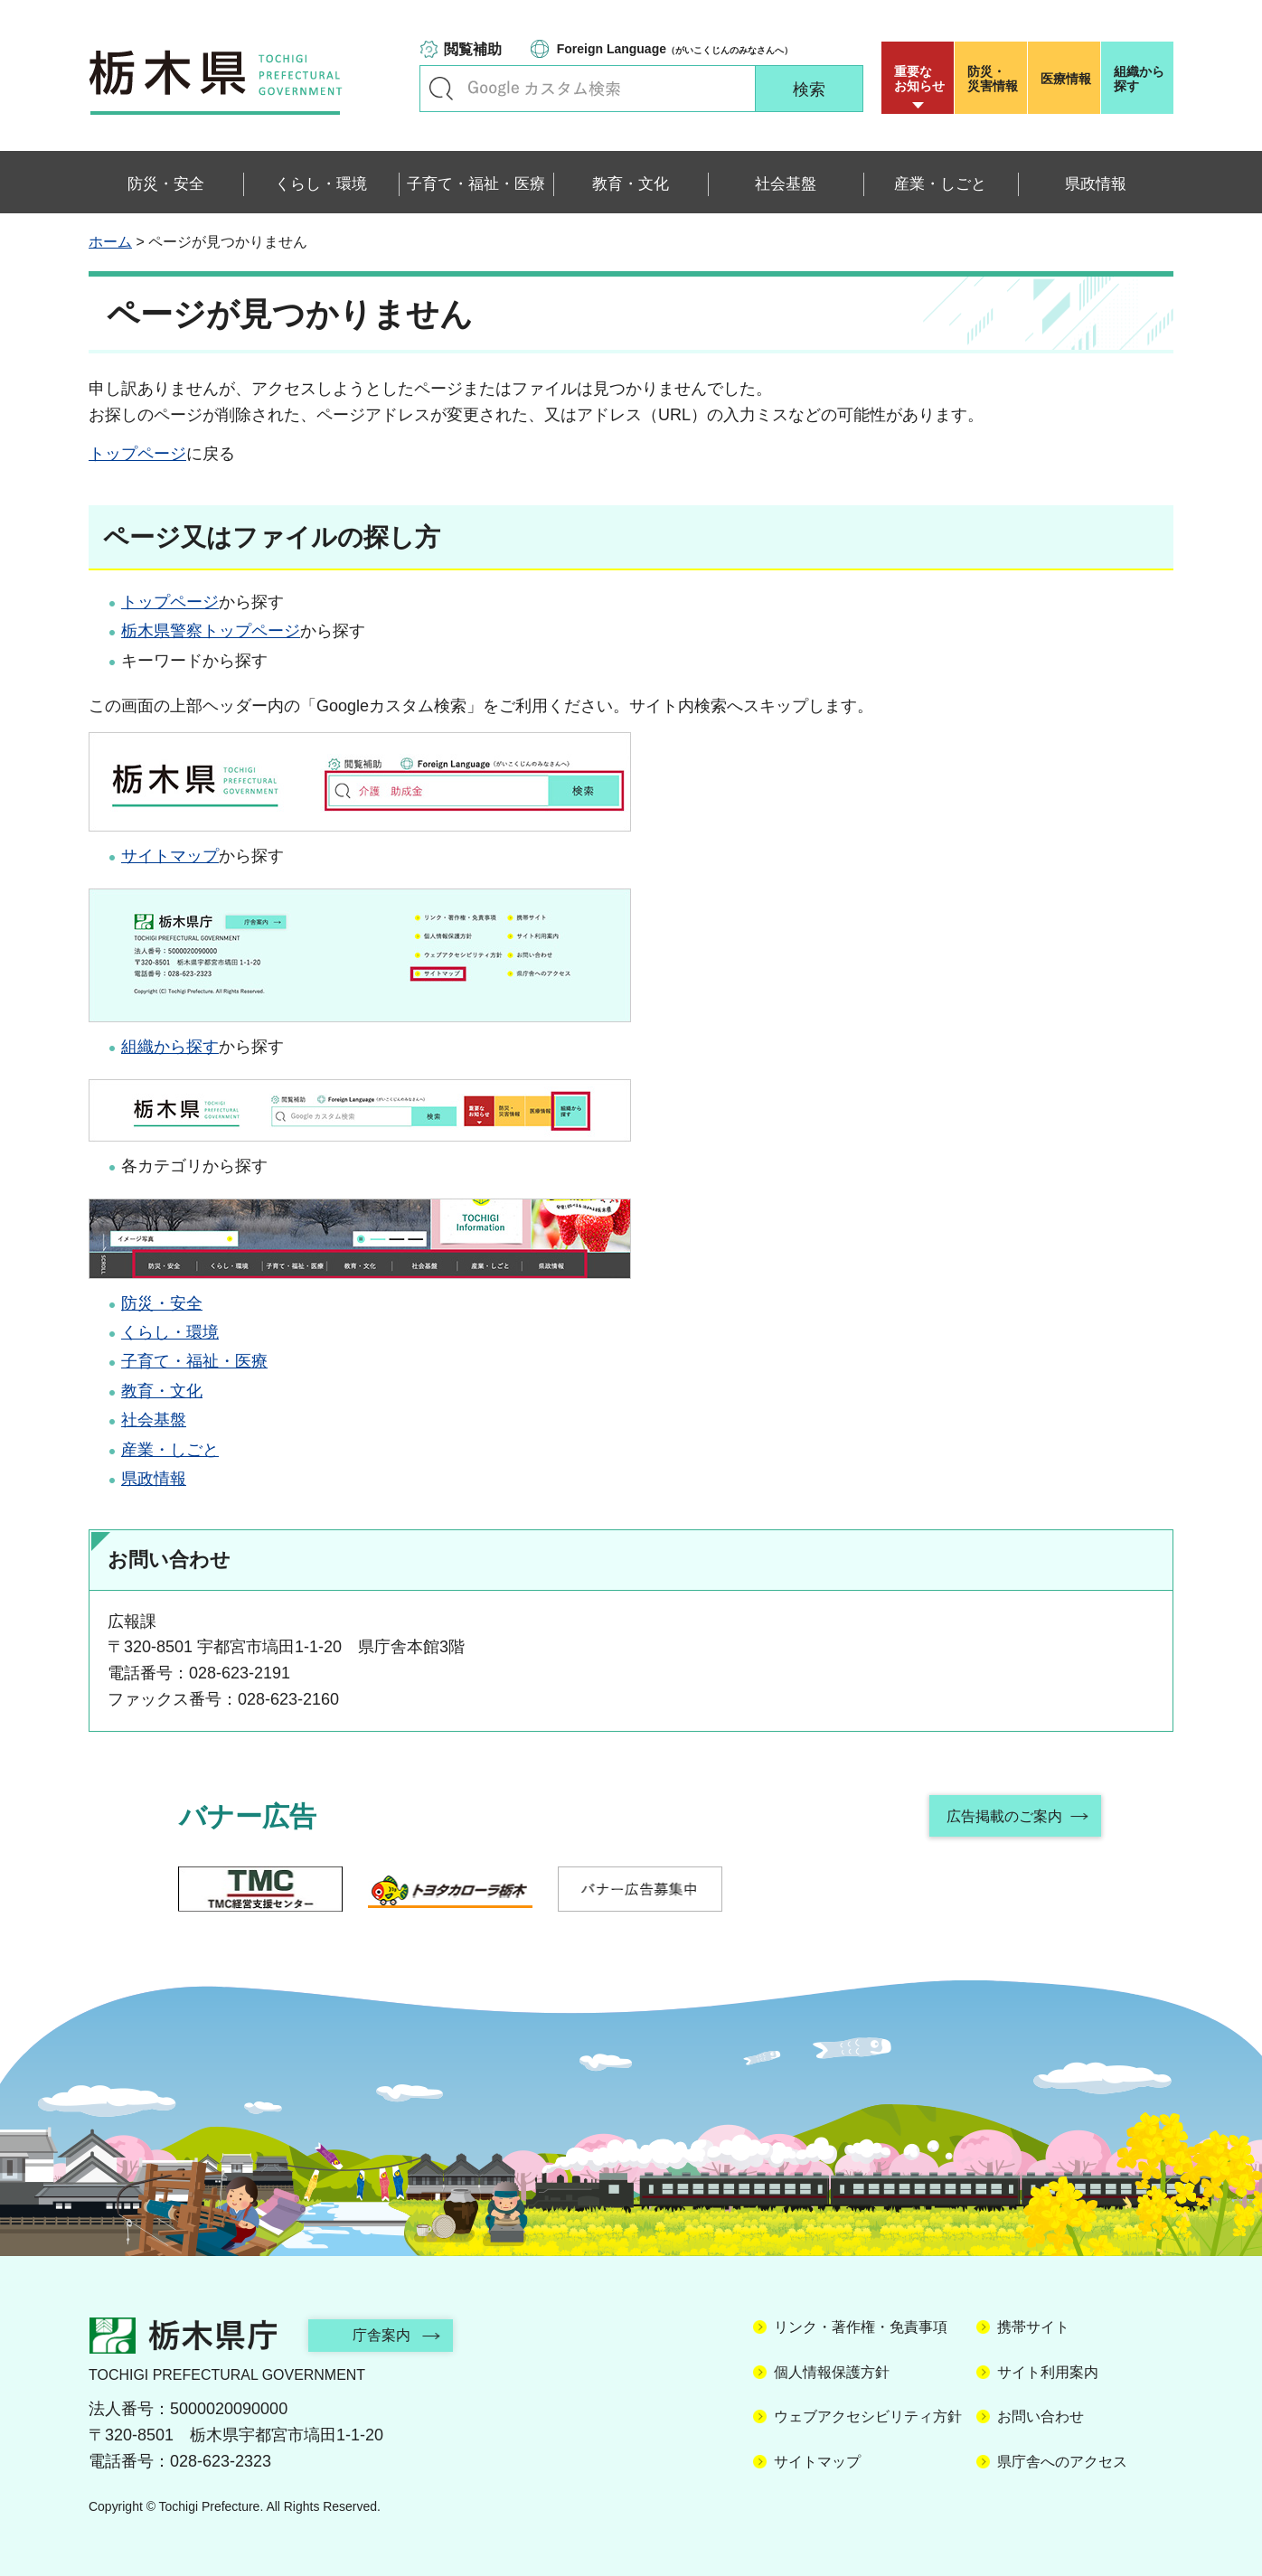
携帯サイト (1033, 2327)
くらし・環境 (170, 1332)
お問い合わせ (1040, 2416)
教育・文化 (161, 1391)
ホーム (110, 241)
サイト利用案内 (1047, 2372)
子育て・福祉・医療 (194, 1361)
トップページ (137, 454)
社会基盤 (153, 1420)
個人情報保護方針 (832, 2372)
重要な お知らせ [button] (919, 78)
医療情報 (1066, 78)
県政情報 (153, 1479)
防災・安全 (161, 1303)
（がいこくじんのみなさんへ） (675, 49)
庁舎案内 (382, 2335)
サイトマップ (170, 856)
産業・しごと (170, 1450)
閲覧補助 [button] (473, 49)
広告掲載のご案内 (1004, 1816)
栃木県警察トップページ (210, 631)
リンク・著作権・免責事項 (860, 2327)
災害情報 (994, 78)
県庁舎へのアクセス (1062, 2461)
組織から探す (1139, 78)
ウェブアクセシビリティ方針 (868, 2416)
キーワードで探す (441, 88)
